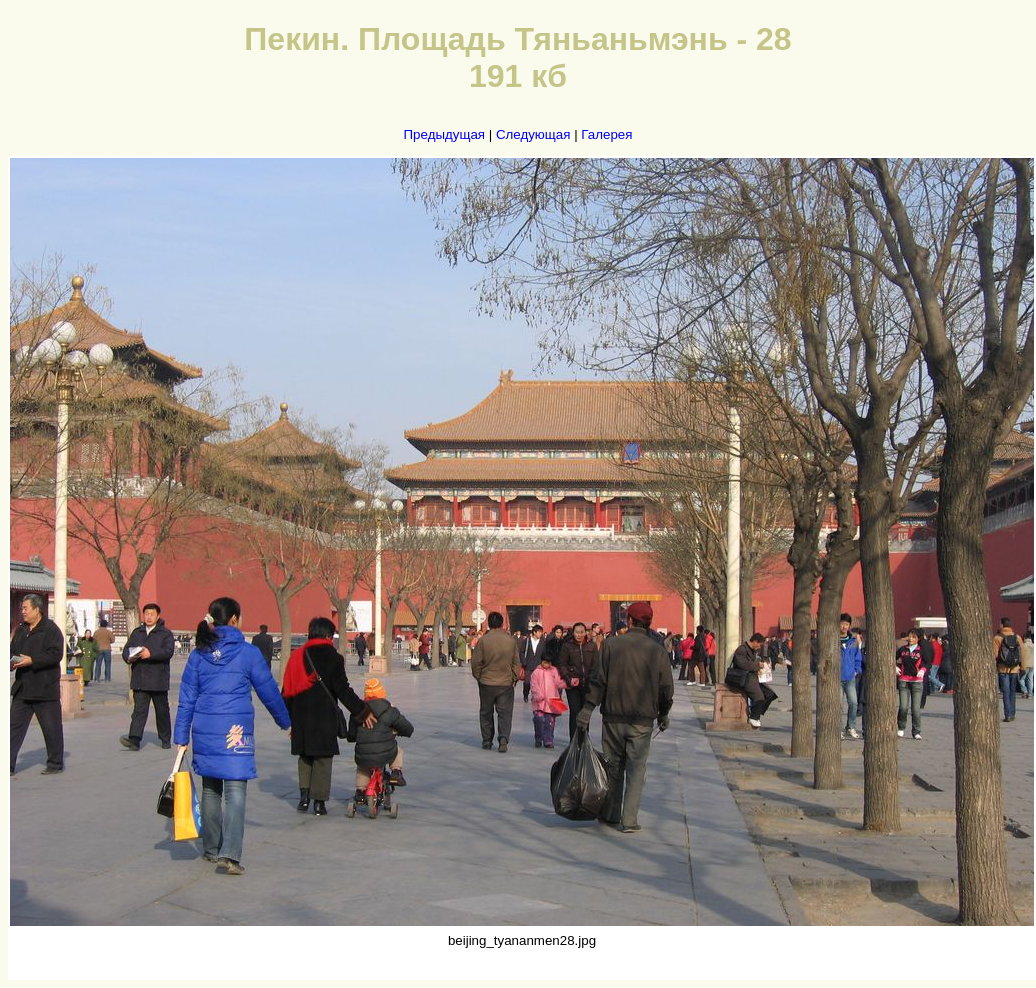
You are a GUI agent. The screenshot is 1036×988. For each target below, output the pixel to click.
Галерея (606, 134)
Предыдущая (445, 134)
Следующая (533, 134)
